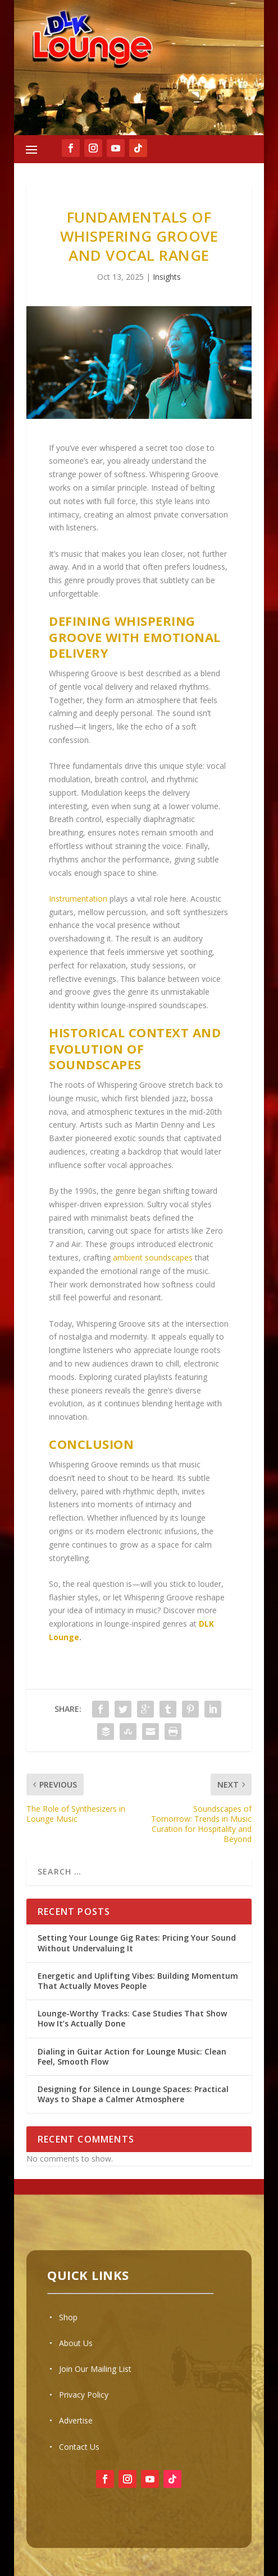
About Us (76, 2343)
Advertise (76, 2420)
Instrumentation (78, 898)
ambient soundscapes (153, 1257)
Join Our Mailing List (95, 2368)
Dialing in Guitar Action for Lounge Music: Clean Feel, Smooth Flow (132, 2056)
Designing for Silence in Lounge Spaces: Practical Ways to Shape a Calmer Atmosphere (133, 2094)
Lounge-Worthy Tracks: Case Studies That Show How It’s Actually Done (132, 2018)
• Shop (63, 2317)
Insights (167, 276)
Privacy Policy (83, 2394)
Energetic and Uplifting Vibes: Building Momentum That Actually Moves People (138, 1980)
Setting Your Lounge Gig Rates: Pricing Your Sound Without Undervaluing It (137, 1942)
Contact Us (79, 2446)
